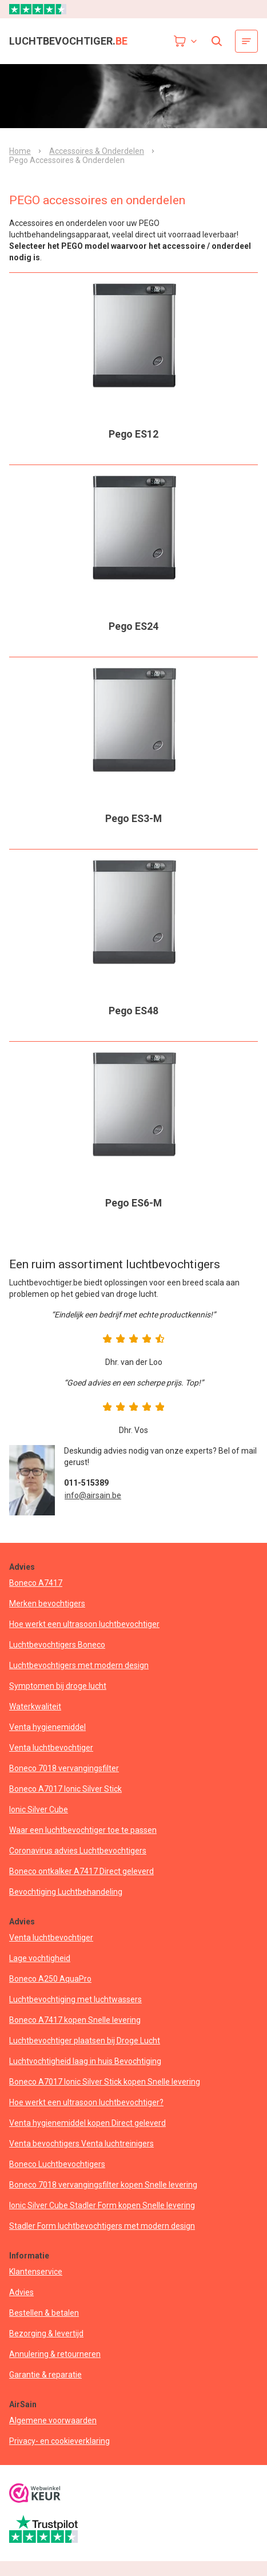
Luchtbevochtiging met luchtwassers (75, 1999)
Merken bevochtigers (47, 1603)
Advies (21, 2292)
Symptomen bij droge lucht (57, 1685)
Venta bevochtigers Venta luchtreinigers (81, 2143)
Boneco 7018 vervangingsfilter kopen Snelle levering (103, 2184)
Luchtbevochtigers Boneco (57, 1644)
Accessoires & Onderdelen (96, 151)
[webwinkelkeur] (35, 2494)
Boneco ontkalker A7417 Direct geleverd (81, 1871)
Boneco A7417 (35, 1582)
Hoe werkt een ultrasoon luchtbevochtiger (84, 1624)
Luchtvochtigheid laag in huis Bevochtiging (85, 2061)
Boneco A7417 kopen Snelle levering (75, 2020)
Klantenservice (35, 2271)
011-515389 (86, 1482)
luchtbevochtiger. (68, 41)
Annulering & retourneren (55, 2354)
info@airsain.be (93, 1495)
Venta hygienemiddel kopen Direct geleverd (87, 2123)
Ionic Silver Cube (38, 1809)
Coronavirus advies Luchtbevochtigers (77, 1850)
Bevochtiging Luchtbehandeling (65, 1891)
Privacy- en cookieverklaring (59, 2441)
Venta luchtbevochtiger (51, 1747)
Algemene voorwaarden (53, 2420)
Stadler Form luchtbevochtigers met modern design (102, 2225)
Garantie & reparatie (45, 2374)
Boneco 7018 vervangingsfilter (64, 1768)
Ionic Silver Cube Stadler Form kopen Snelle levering (102, 2205)
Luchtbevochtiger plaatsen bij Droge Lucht (84, 2040)
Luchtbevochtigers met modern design (79, 1665)
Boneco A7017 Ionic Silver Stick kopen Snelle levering (104, 2081)
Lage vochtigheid (39, 1958)
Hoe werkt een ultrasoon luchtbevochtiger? (86, 2102)
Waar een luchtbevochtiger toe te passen (83, 1830)
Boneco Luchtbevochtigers (57, 2164)
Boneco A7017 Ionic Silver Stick (65, 1788)
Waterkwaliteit (35, 1706)
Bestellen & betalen (44, 2312)
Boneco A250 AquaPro (50, 1978)
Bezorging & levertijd (46, 2333)
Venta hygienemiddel (47, 1727)
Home (20, 151)
